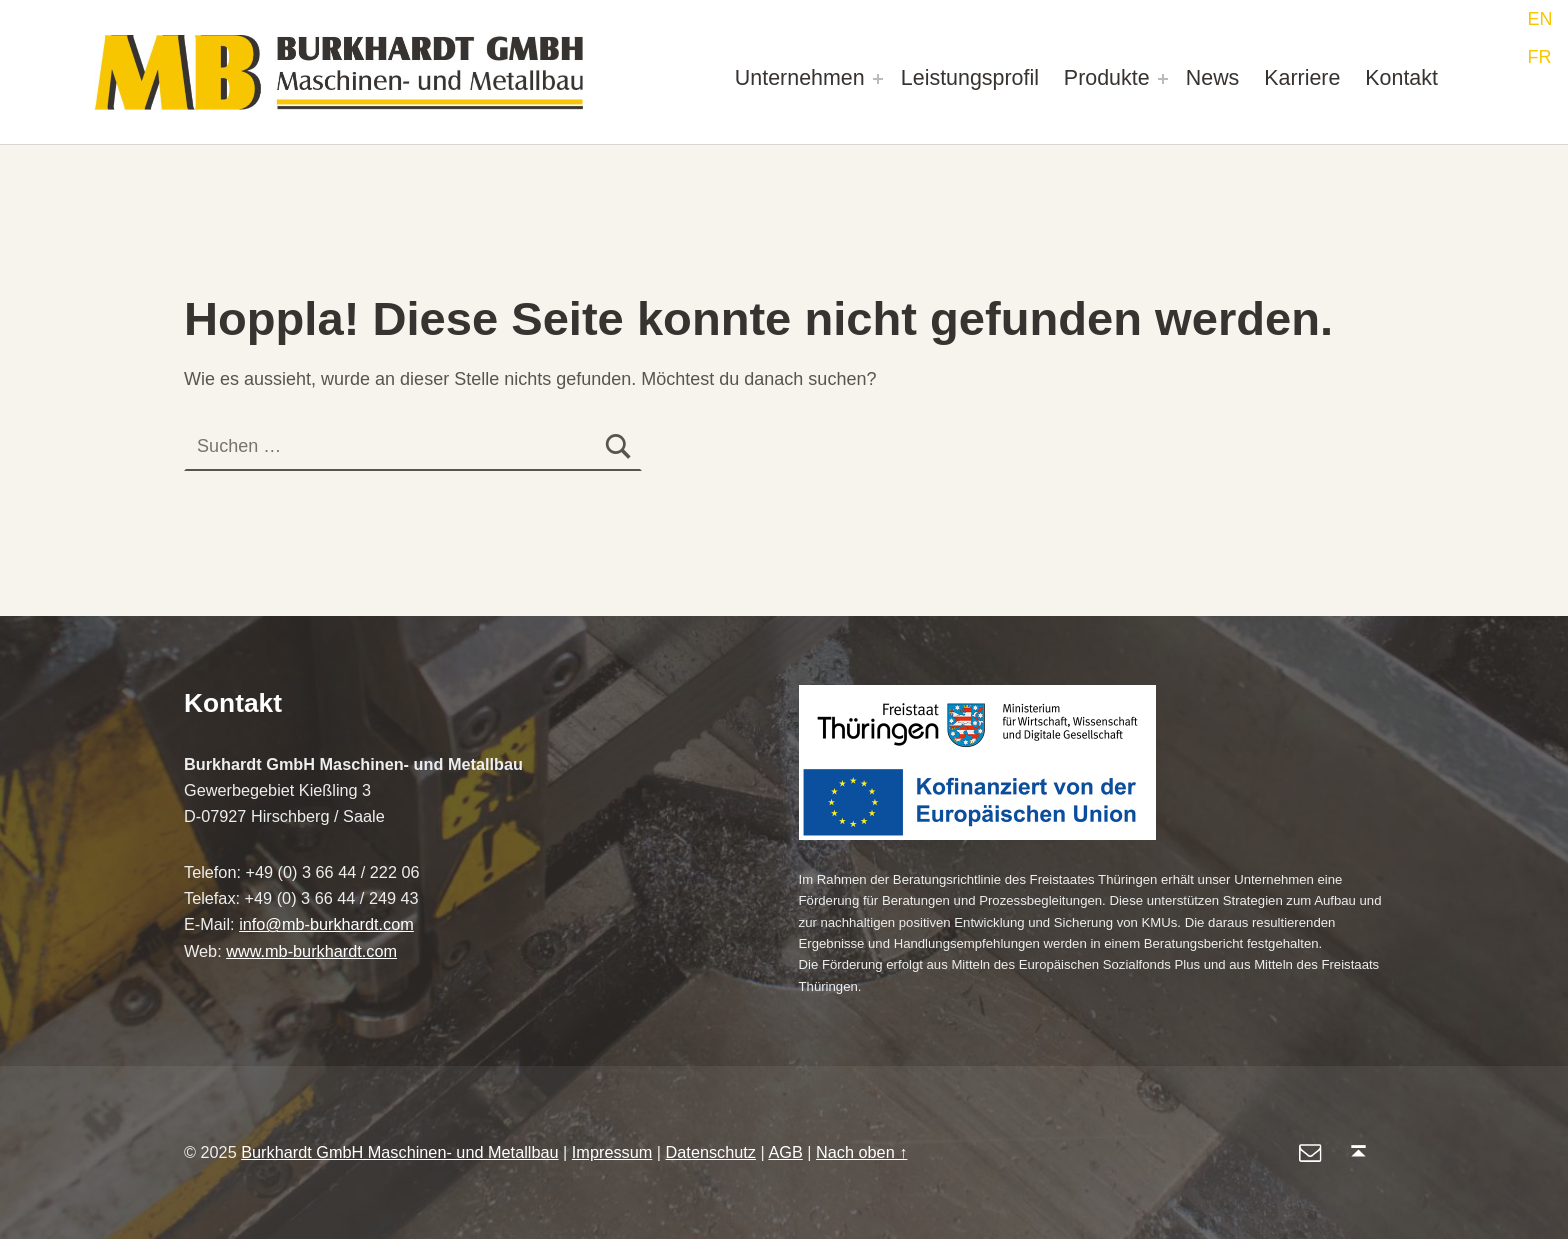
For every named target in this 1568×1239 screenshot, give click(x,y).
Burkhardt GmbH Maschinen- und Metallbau (399, 1152)
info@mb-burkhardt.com (326, 924)
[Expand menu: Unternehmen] (878, 79)
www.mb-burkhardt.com (311, 951)
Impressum (612, 1152)
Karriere (1302, 78)
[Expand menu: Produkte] (1163, 79)
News (1213, 78)
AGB (785, 1152)
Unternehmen (800, 78)
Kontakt (1401, 78)
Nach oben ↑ (861, 1152)
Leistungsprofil (970, 78)
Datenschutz (711, 1152)
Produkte (1107, 78)
